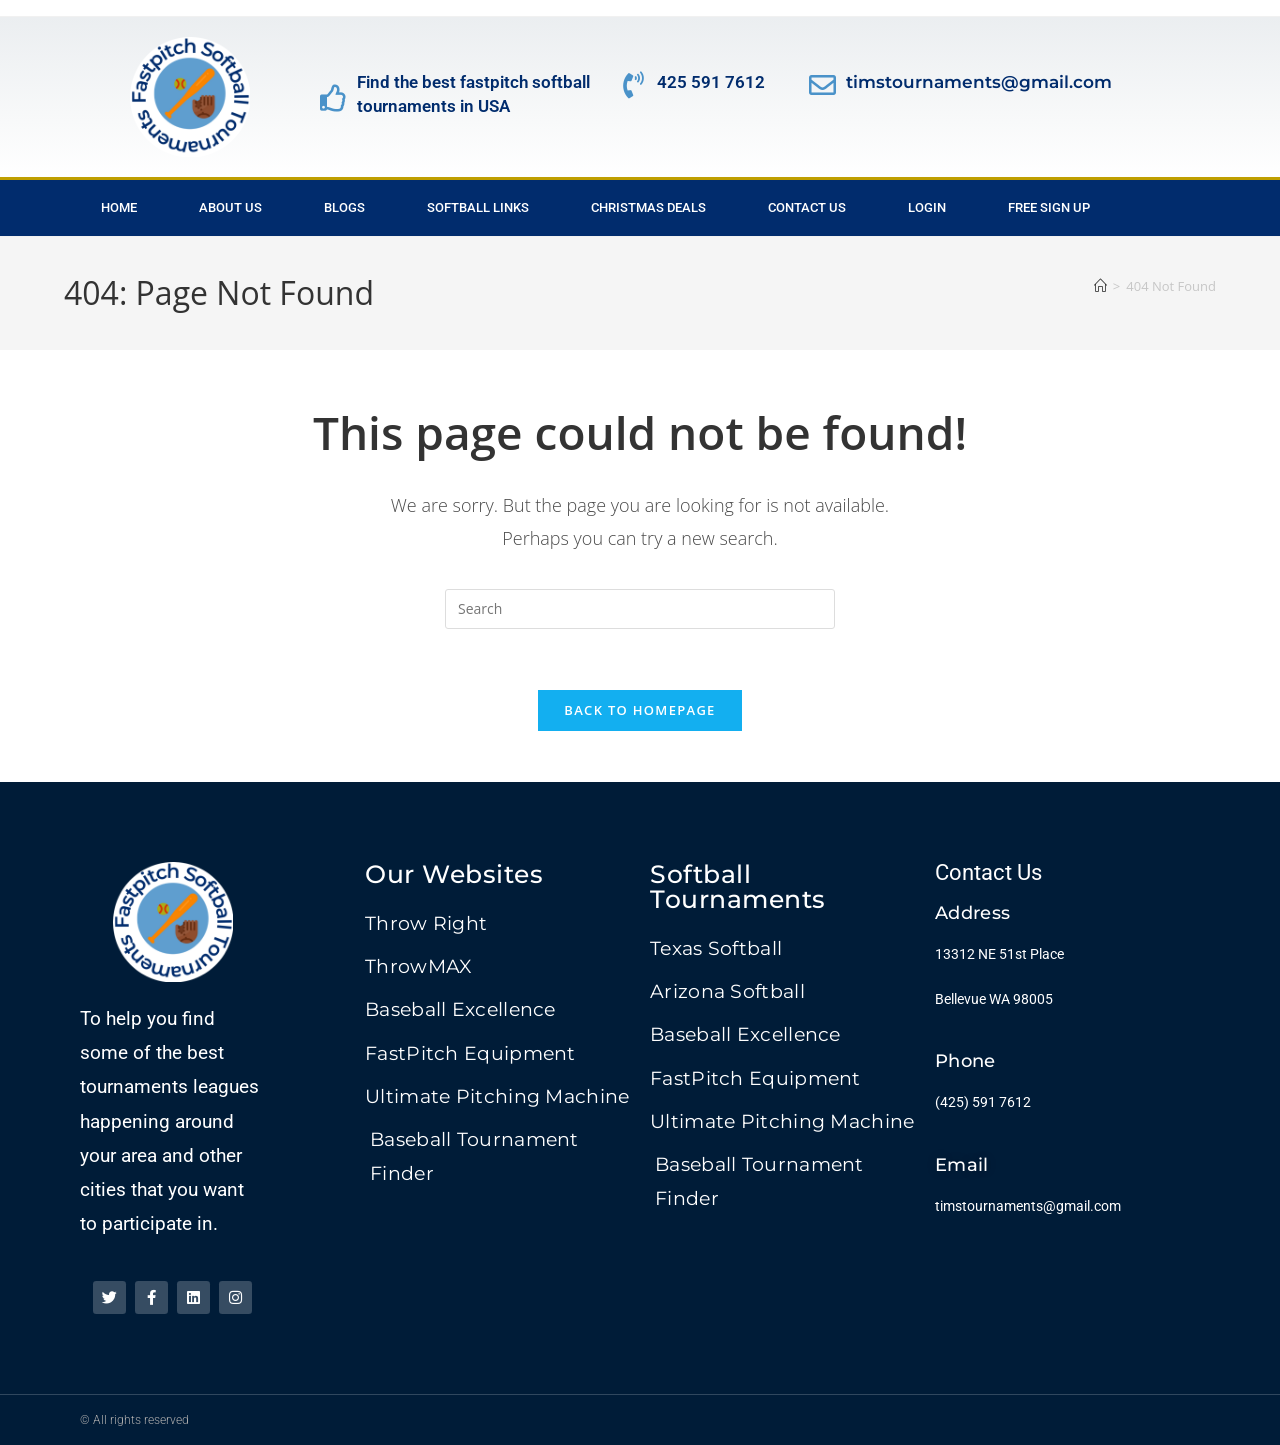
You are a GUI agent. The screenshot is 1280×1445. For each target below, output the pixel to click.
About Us (230, 207)
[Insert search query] (640, 609)
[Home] (1100, 286)
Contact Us (807, 207)
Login (927, 207)
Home (119, 207)
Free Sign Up (1049, 207)
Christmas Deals (648, 207)
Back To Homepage (639, 710)
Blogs (344, 207)
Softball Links (478, 207)
